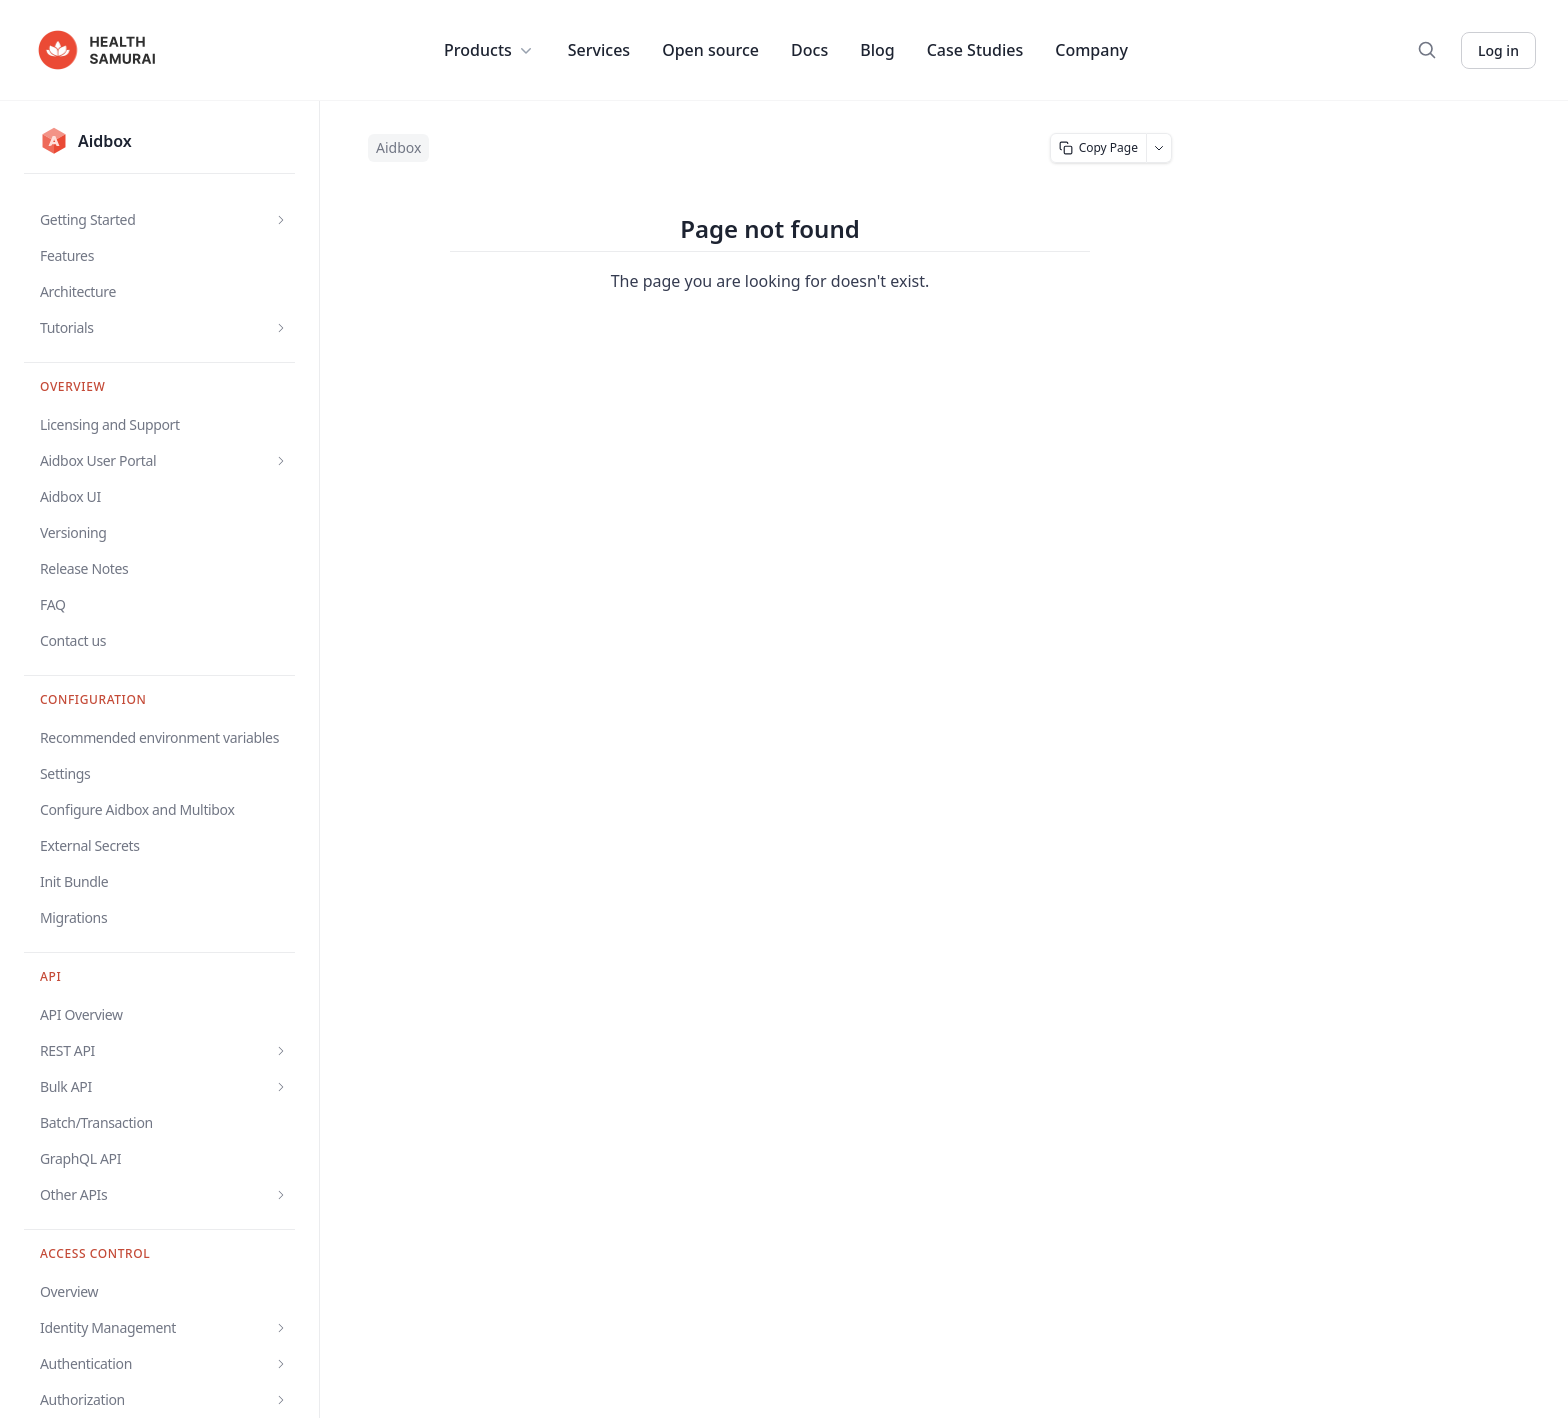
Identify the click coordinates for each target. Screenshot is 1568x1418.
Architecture (78, 291)
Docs (809, 50)
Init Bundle (74, 881)
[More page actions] (1159, 148)
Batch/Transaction (96, 1122)
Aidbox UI (70, 496)
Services (599, 50)
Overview (69, 1291)
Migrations (73, 917)
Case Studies (975, 50)
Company (1091, 50)
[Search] (1427, 50)
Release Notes (84, 568)
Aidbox (398, 147)
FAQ (53, 604)
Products (490, 50)
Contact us (73, 640)
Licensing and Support (110, 424)
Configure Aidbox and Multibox (137, 809)
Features (67, 255)
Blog (877, 50)
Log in (1498, 50)
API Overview (81, 1014)
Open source (710, 50)
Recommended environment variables (159, 737)
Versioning (73, 532)
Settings (65, 773)
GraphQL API (80, 1158)
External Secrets (90, 845)
